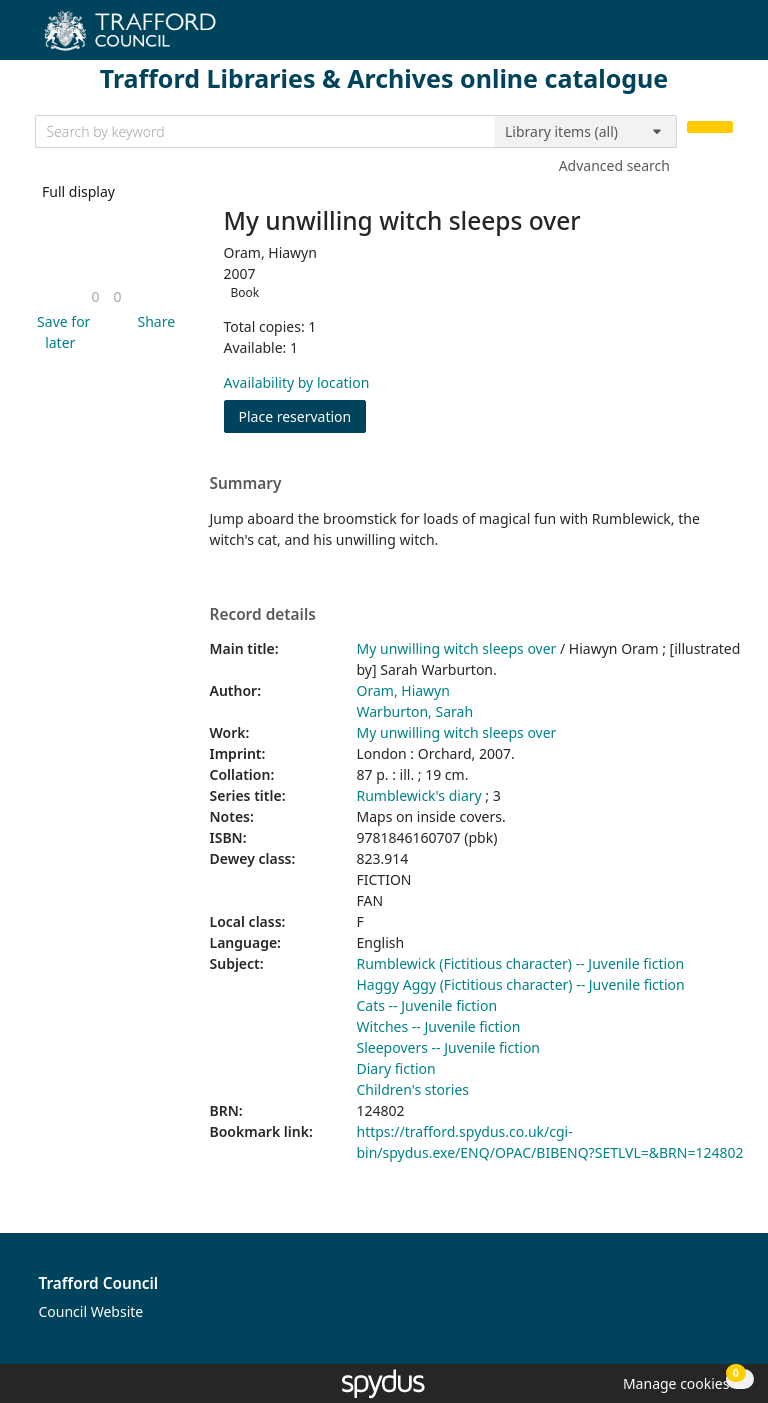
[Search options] (586, 132)
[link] (95, 296)
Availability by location (297, 382)
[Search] (710, 127)
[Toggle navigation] (722, 37)
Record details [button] (263, 615)
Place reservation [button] (303, 415)
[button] (61, 332)
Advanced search (614, 165)
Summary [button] (246, 484)
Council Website (91, 1311)
